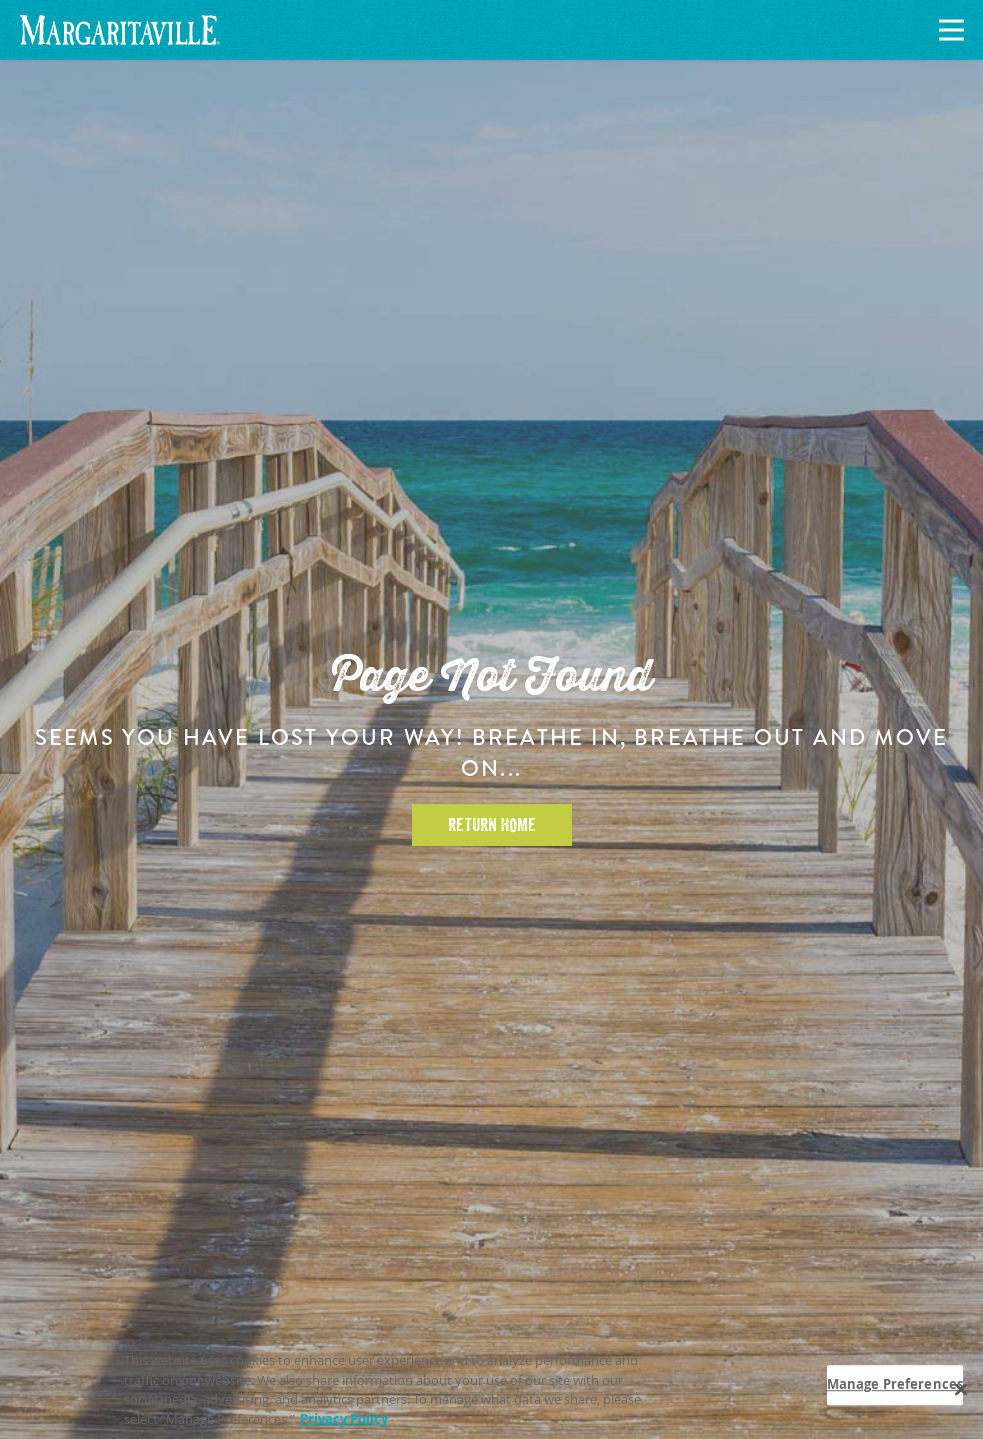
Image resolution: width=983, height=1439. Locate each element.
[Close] (961, 1395)
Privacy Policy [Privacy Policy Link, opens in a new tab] (344, 1424)
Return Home (492, 825)
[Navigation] (948, 30)
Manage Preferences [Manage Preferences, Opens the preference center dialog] (895, 1389)
